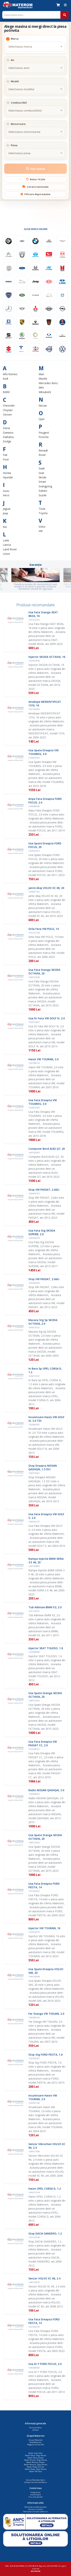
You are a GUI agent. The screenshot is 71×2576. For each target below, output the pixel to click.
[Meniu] (65, 5)
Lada (6, 540)
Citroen (7, 414)
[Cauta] (31, 15)
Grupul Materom (36, 2440)
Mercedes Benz (48, 383)
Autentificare (35, 2494)
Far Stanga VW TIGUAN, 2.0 (46, 2013)
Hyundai (8, 477)
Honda (7, 473)
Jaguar (7, 509)
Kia (5, 527)
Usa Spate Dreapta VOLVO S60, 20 (45, 1970)
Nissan (43, 405)
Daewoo (8, 432)
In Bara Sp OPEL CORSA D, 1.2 (45, 1370)
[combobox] (35, 46)
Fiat (5, 455)
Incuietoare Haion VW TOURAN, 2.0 (42, 2097)
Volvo (42, 526)
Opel (41, 419)
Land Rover (10, 549)
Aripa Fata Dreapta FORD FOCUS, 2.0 (45, 800)
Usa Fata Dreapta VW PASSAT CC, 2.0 (42, 1743)
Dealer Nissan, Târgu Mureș (35, 2460)
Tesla (42, 509)
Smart (42, 481)
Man (41, 374)
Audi (5, 378)
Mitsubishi (45, 392)
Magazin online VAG (35, 2444)
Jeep (5, 513)
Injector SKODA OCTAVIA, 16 (46, 657)
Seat (41, 473)
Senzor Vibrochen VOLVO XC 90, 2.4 (46, 2145)
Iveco (6, 495)
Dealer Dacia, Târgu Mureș (35, 2455)
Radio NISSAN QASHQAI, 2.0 (46, 1790)
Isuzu (6, 491)
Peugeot (44, 432)
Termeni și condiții (35, 2509)
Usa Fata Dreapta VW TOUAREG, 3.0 (42, 1102)
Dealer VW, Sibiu (35, 2471)
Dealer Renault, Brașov (35, 2462)
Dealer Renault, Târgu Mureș (35, 2464)
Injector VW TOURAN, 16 (44, 1928)
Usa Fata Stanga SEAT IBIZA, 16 (43, 614)
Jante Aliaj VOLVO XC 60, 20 (46, 888)
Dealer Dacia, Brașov (35, 2457)
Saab (42, 468)
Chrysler (8, 410)
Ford (6, 459)
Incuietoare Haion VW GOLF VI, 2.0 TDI (46, 1418)
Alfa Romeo (10, 374)
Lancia (7, 544)
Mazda (43, 378)
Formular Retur (35, 2427)
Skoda (42, 477)
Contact (35, 2430)
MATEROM (35, 2571)
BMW (6, 392)
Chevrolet (9, 405)
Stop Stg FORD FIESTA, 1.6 (45, 2054)
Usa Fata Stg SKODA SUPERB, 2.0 (41, 1232)
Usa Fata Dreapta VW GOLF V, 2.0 (46, 1516)
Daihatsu (8, 437)
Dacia (6, 428)
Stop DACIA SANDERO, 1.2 (45, 2233)
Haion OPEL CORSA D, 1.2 (44, 2188)
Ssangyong (45, 486)
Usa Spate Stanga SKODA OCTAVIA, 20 (45, 1694)
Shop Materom (35, 2442)
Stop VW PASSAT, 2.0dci (43, 1189)
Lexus (6, 553)
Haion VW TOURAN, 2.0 (43, 1059)
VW (41, 531)
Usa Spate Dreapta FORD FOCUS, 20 (44, 845)
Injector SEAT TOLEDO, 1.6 (45, 1648)
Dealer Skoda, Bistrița (35, 2467)
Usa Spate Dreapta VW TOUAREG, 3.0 (43, 752)
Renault (43, 450)
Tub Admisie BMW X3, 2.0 (45, 1607)
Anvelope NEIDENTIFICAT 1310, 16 (44, 703)
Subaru (43, 490)
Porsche (44, 437)
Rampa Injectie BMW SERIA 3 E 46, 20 (46, 1560)
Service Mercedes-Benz (35, 2480)
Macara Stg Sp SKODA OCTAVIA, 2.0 (42, 1321)
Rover (42, 455)
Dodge (7, 441)
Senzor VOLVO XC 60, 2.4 (44, 2278)
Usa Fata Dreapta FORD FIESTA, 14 (44, 1885)
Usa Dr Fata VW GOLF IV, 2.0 (46, 1018)
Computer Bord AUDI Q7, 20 (46, 1148)
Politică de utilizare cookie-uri (35, 2511)
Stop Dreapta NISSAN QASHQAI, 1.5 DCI (42, 1467)
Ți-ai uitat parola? (35, 2497)
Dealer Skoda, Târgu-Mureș (35, 2469)
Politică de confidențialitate (35, 2507)
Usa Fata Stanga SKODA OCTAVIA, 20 (44, 971)
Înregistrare (35, 2492)
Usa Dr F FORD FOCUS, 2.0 (45, 2364)
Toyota (43, 513)
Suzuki (42, 495)
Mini (41, 387)
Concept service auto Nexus (35, 2482)
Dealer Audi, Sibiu (35, 2453)
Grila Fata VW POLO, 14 (43, 929)
